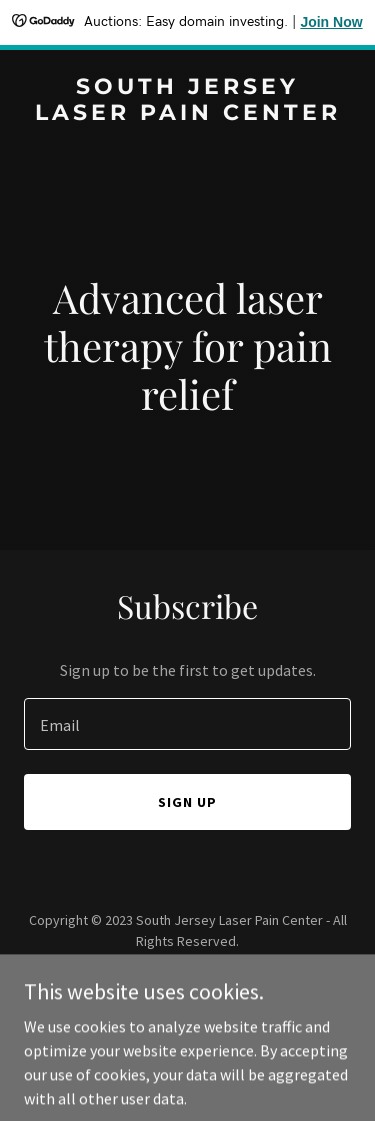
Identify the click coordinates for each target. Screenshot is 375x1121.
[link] (187, 114)
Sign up (187, 802)
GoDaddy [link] (225, 986)
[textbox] (187, 724)
